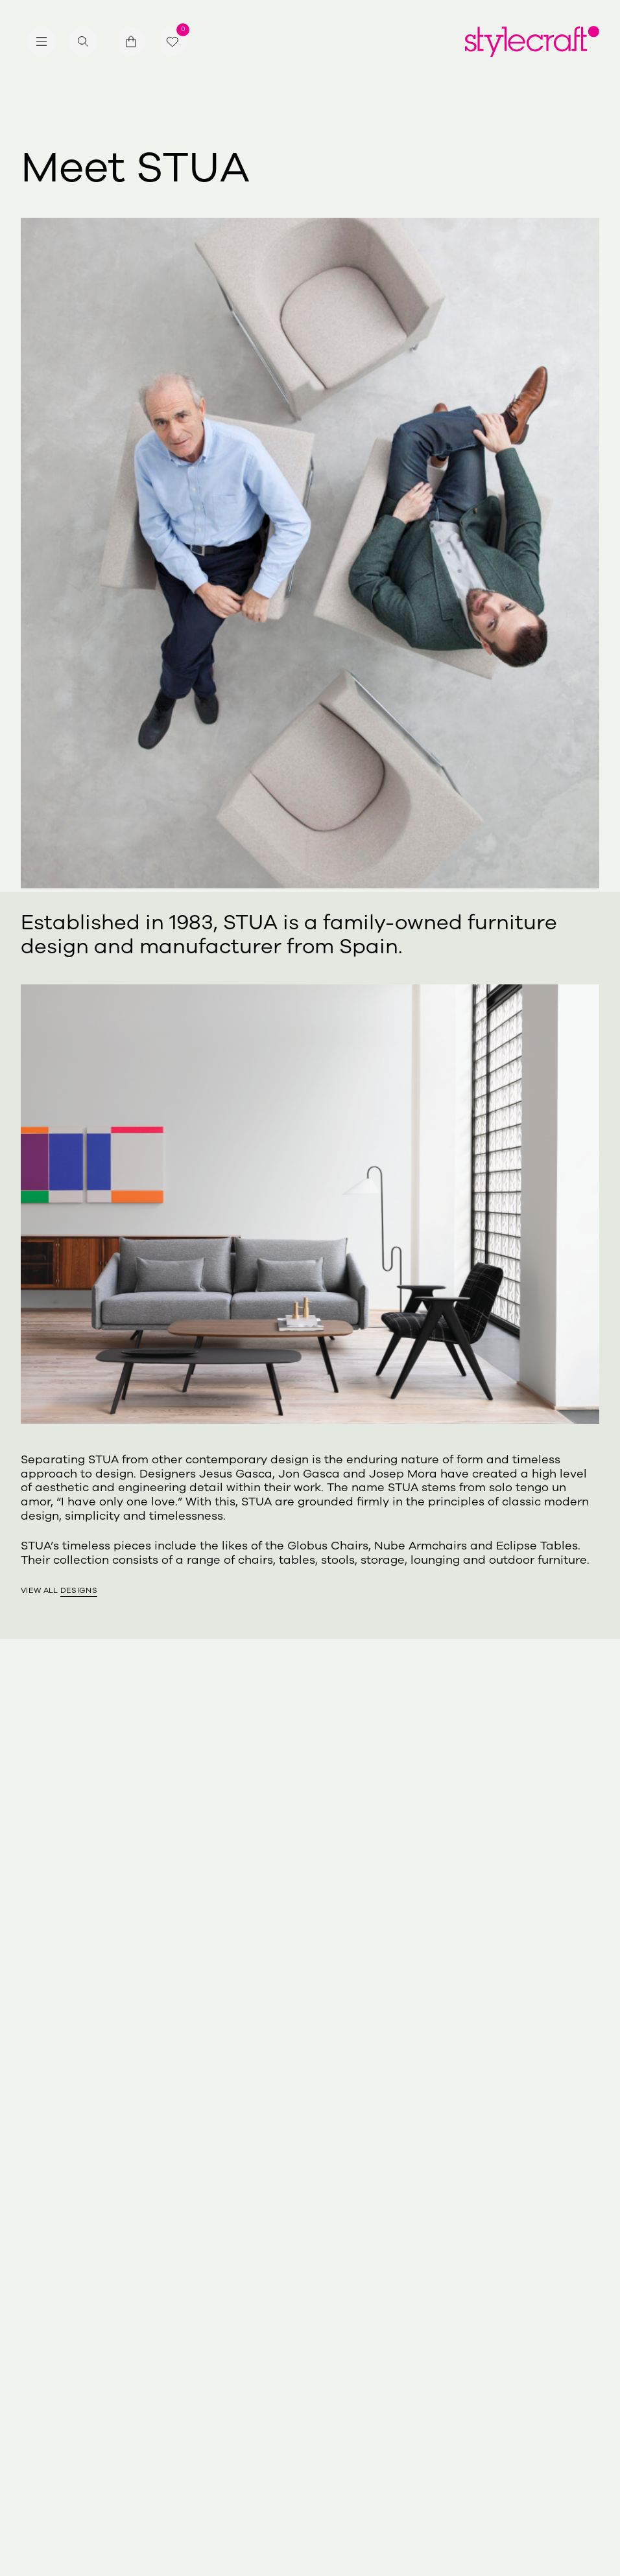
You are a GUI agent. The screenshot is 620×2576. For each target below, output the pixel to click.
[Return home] (532, 41)
